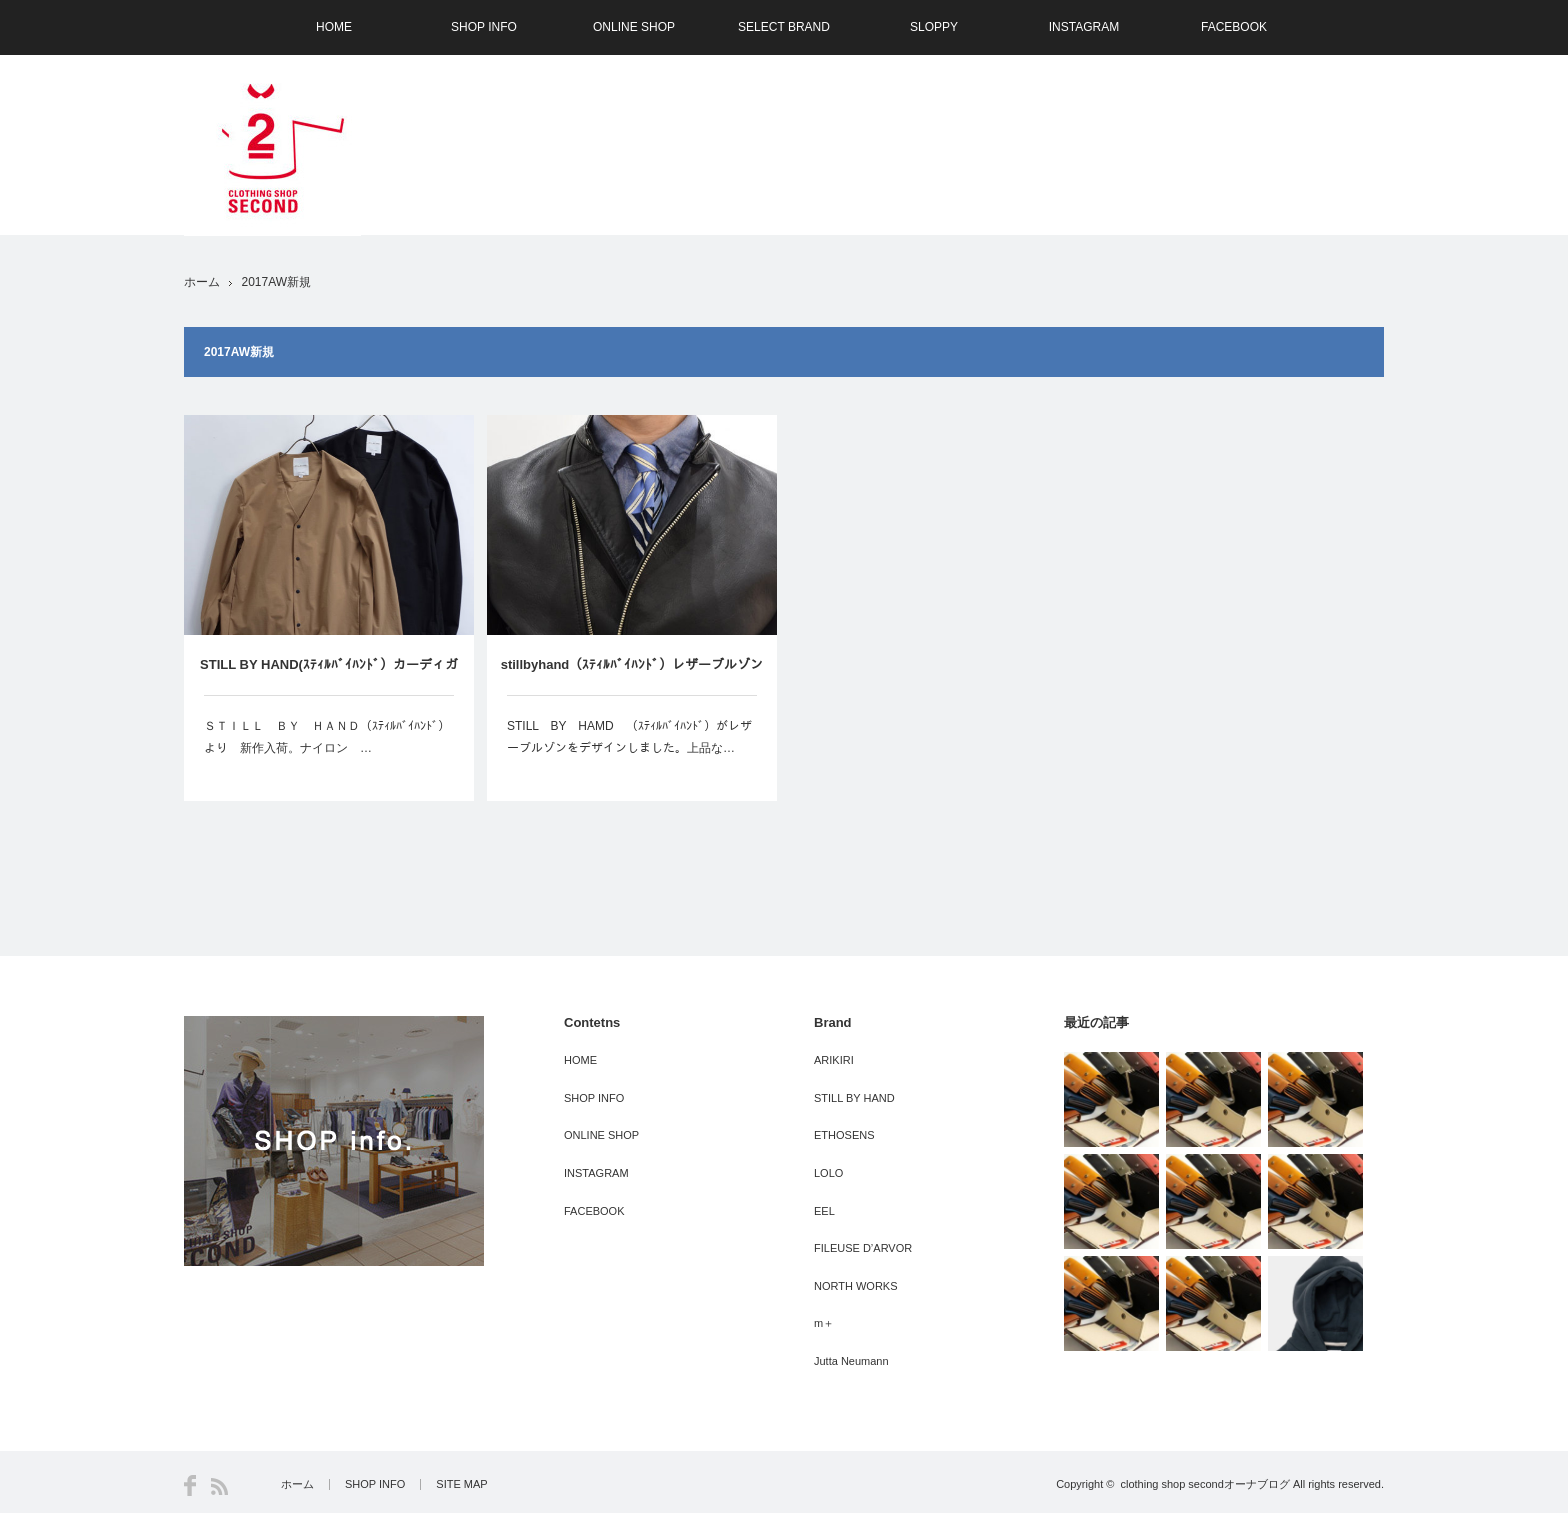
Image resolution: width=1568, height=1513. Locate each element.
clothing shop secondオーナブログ (1204, 1484)
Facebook (190, 1485)
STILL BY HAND (854, 1098)
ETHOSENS (844, 1135)
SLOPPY (934, 27)
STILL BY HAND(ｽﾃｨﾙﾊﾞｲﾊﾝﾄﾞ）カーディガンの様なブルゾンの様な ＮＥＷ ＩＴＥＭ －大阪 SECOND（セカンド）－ (335, 676)
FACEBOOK (1234, 27)
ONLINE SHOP (634, 27)
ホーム (297, 1484)
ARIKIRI (834, 1060)
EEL (824, 1211)
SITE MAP (461, 1484)
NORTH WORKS (856, 1286)
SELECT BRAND (784, 27)
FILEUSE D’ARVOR (863, 1248)
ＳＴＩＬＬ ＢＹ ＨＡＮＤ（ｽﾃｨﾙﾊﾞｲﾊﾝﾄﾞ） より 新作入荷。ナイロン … (329, 737)
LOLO (828, 1173)
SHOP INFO (484, 27)
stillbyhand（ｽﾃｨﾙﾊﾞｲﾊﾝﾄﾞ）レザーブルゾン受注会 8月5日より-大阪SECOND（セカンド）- (632, 676)
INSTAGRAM (1084, 27)
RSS (219, 1486)
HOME (334, 27)
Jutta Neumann (851, 1361)
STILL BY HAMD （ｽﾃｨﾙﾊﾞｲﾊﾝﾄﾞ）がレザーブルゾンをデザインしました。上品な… (629, 737)
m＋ (824, 1323)
